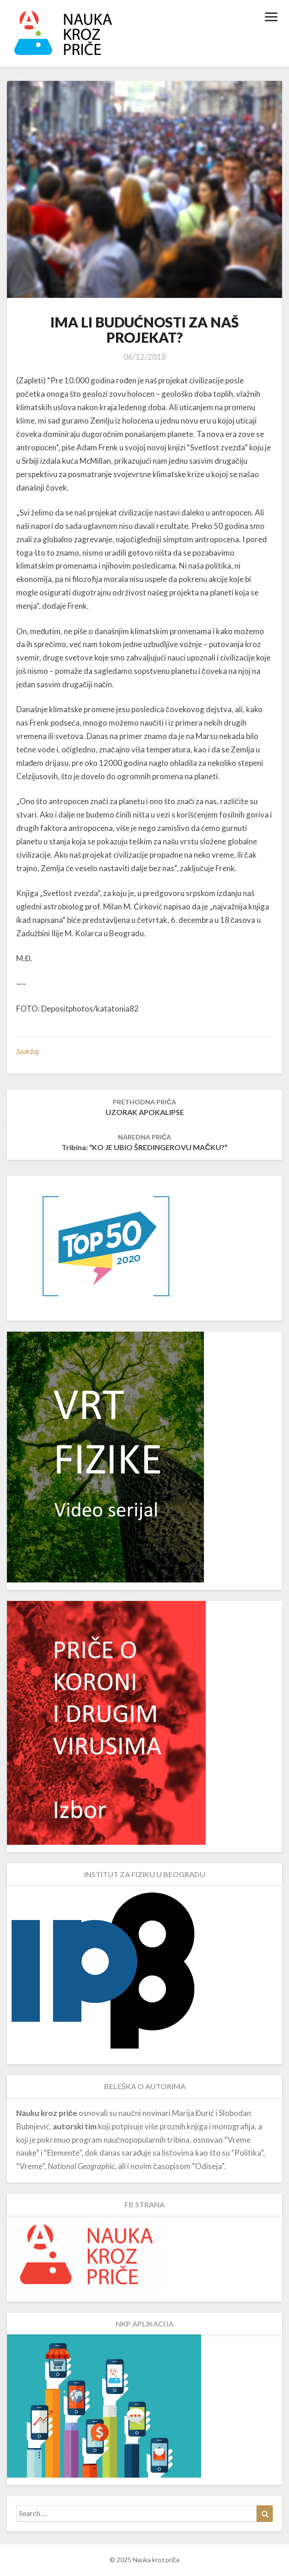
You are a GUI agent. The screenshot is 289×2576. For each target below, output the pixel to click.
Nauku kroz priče (46, 2113)
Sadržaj (27, 1051)
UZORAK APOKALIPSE (144, 1107)
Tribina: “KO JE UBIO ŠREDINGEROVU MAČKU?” (144, 1142)
